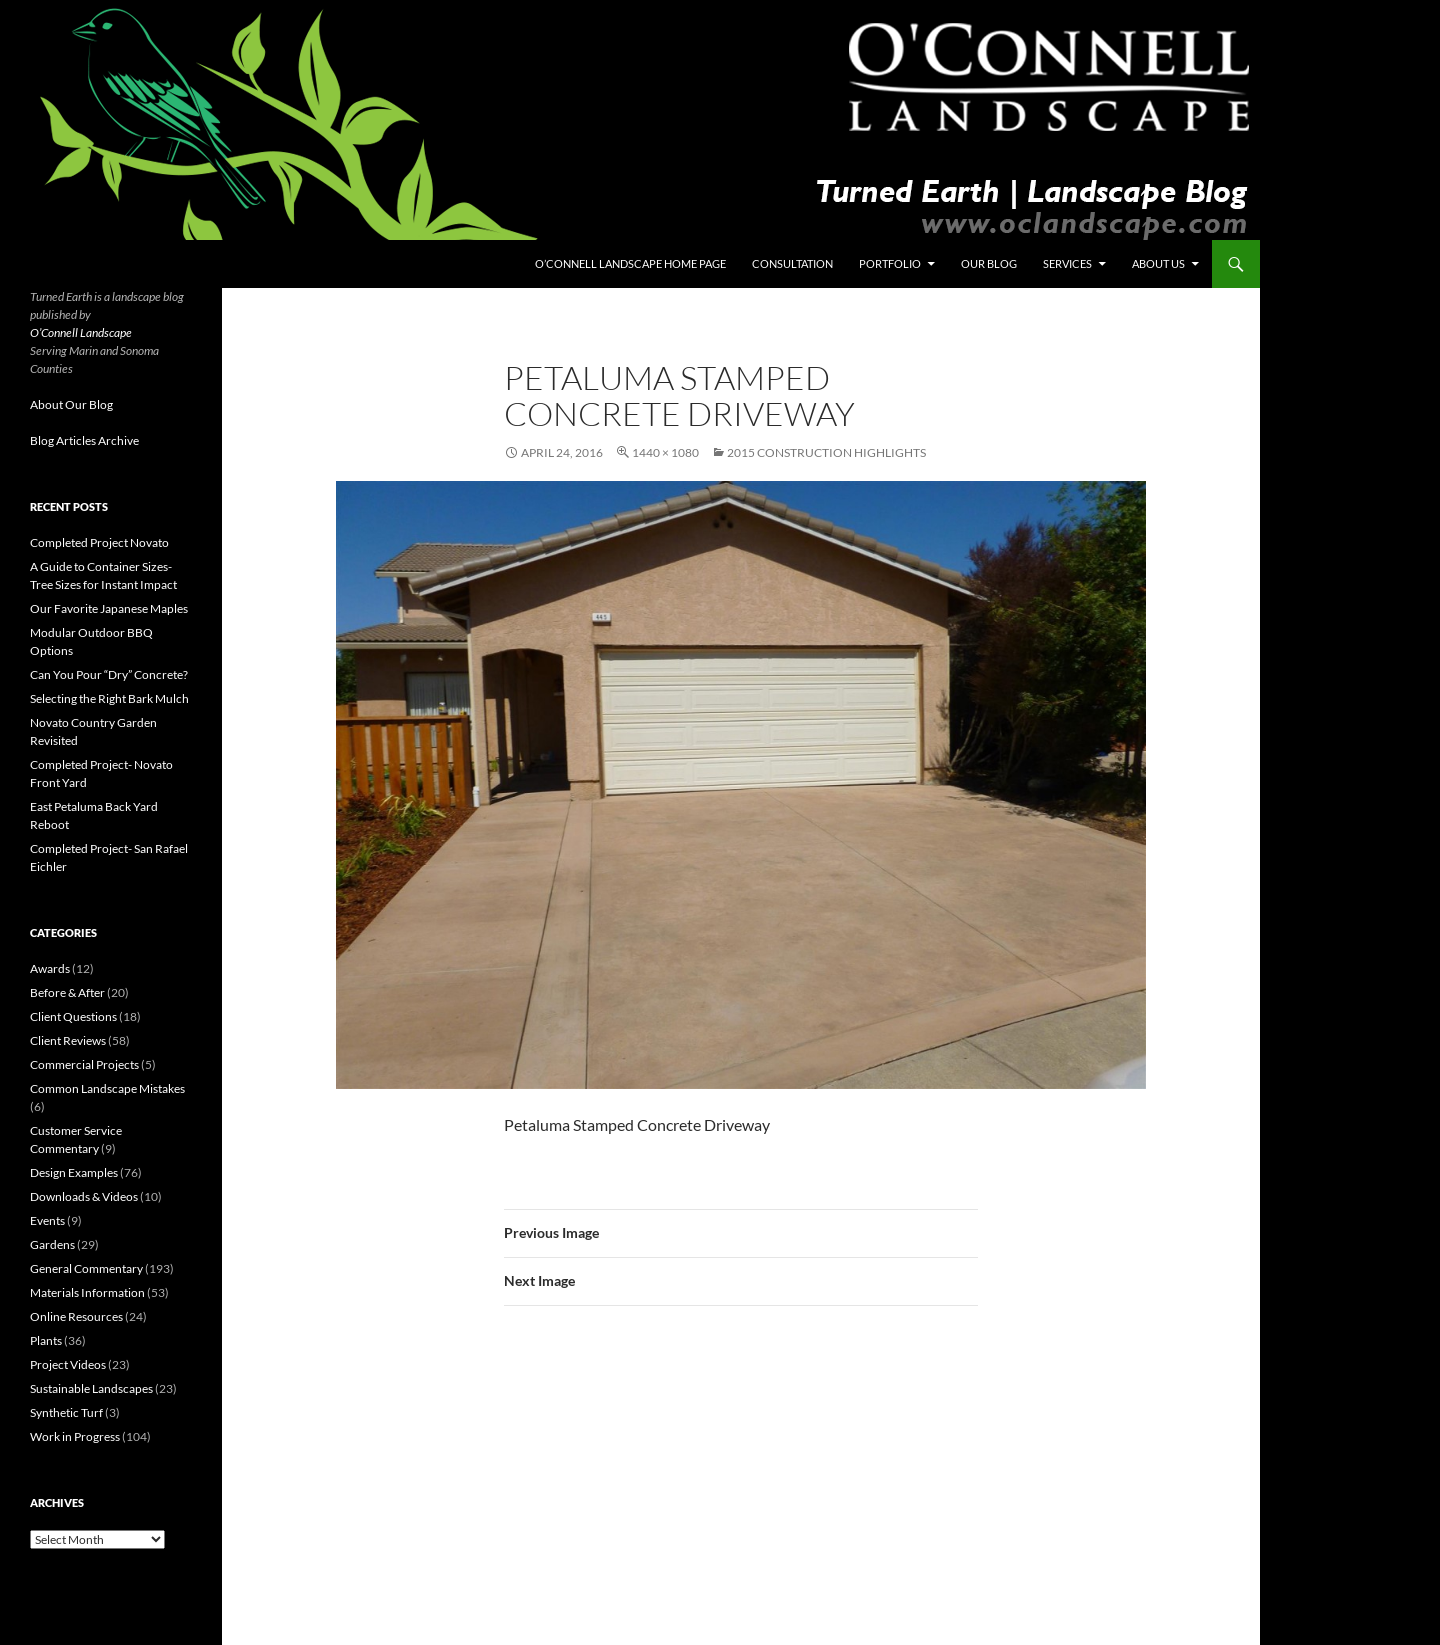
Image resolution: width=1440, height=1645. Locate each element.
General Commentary (86, 1268)
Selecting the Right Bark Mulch (109, 698)
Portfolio (890, 263)
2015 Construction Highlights (826, 452)
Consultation (792, 263)
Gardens (52, 1244)
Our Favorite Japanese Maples (109, 608)
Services (1067, 263)
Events (47, 1220)
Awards (50, 968)
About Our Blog (71, 404)
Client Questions (73, 1016)
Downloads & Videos (84, 1196)
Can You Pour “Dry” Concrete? (109, 674)
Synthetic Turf (66, 1412)
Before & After (67, 992)
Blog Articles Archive (84, 440)
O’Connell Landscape (81, 332)
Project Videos (68, 1364)
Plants (46, 1340)
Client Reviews (68, 1040)
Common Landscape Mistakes (107, 1088)
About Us (1158, 263)
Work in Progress (75, 1436)
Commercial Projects (84, 1064)
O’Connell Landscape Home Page (630, 263)
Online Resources (76, 1316)
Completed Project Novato (99, 542)
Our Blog (989, 263)
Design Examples (74, 1172)
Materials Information (87, 1292)
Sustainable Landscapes (91, 1388)
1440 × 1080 (665, 452)
